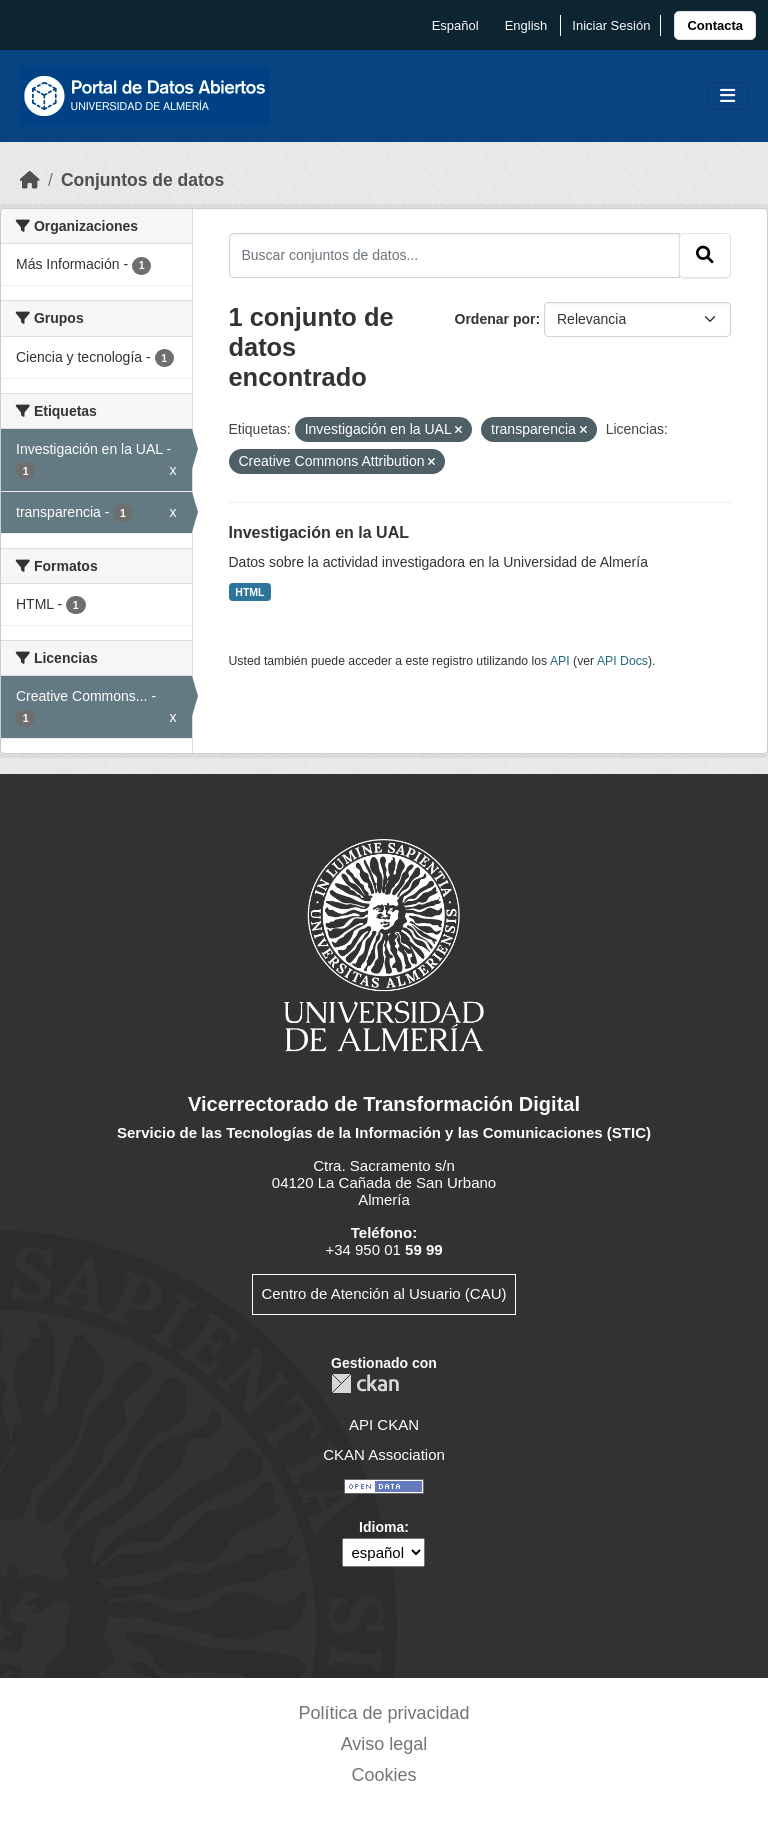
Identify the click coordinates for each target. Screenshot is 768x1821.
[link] (715, 25)
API (560, 661)
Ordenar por (495, 319)
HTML (249, 592)
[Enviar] (705, 255)
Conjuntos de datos (142, 180)
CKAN (365, 1383)
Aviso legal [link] (384, 1744)
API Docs (622, 661)
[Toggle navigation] (727, 96)
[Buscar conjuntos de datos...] (455, 255)
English (526, 25)
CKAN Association (384, 1454)
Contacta (715, 25)
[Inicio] (30, 180)
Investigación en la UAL (319, 532)
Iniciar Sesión (611, 25)
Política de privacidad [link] (383, 1713)
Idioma (381, 1527)
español (455, 25)
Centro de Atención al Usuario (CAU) (383, 1293)
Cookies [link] (383, 1775)
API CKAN (384, 1424)
